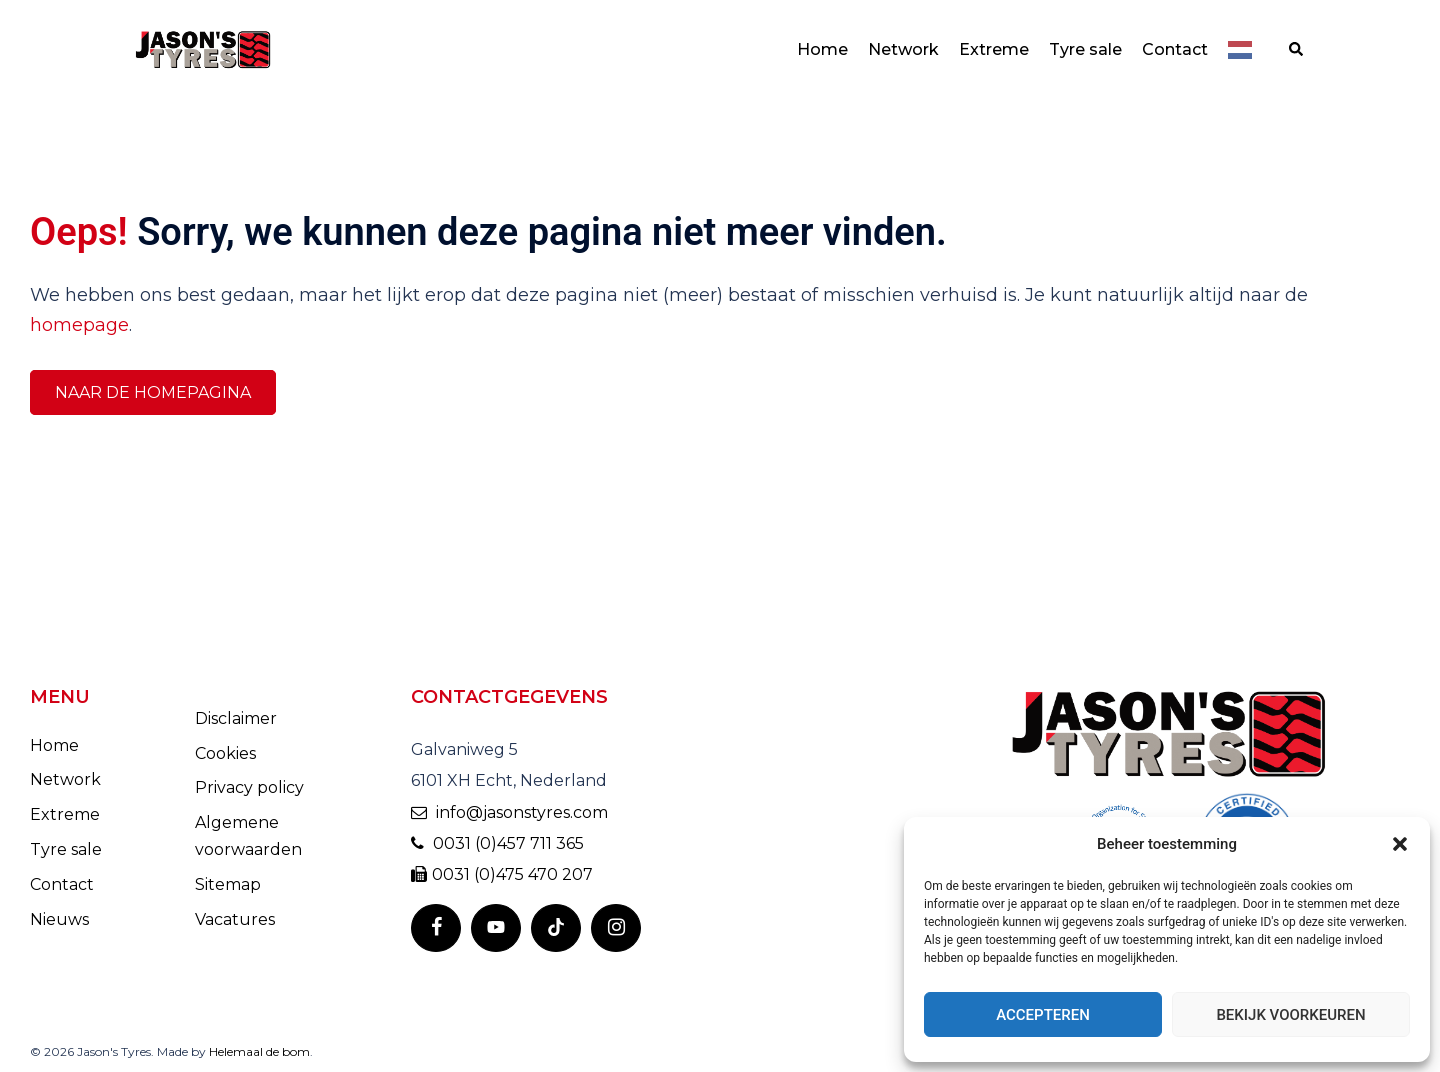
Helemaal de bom (259, 1051)
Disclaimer (236, 718)
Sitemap (228, 884)
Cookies (225, 753)
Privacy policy (249, 787)
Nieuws (59, 919)
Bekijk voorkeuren (1290, 1015)
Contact (1175, 49)
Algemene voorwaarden (248, 836)
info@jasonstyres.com (509, 812)
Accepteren (1043, 1015)
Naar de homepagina (153, 392)
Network (903, 49)
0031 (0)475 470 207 (502, 874)
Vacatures (235, 919)
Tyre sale (1085, 49)
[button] (1400, 844)
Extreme (994, 49)
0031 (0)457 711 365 (497, 843)
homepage (79, 325)
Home (822, 49)
